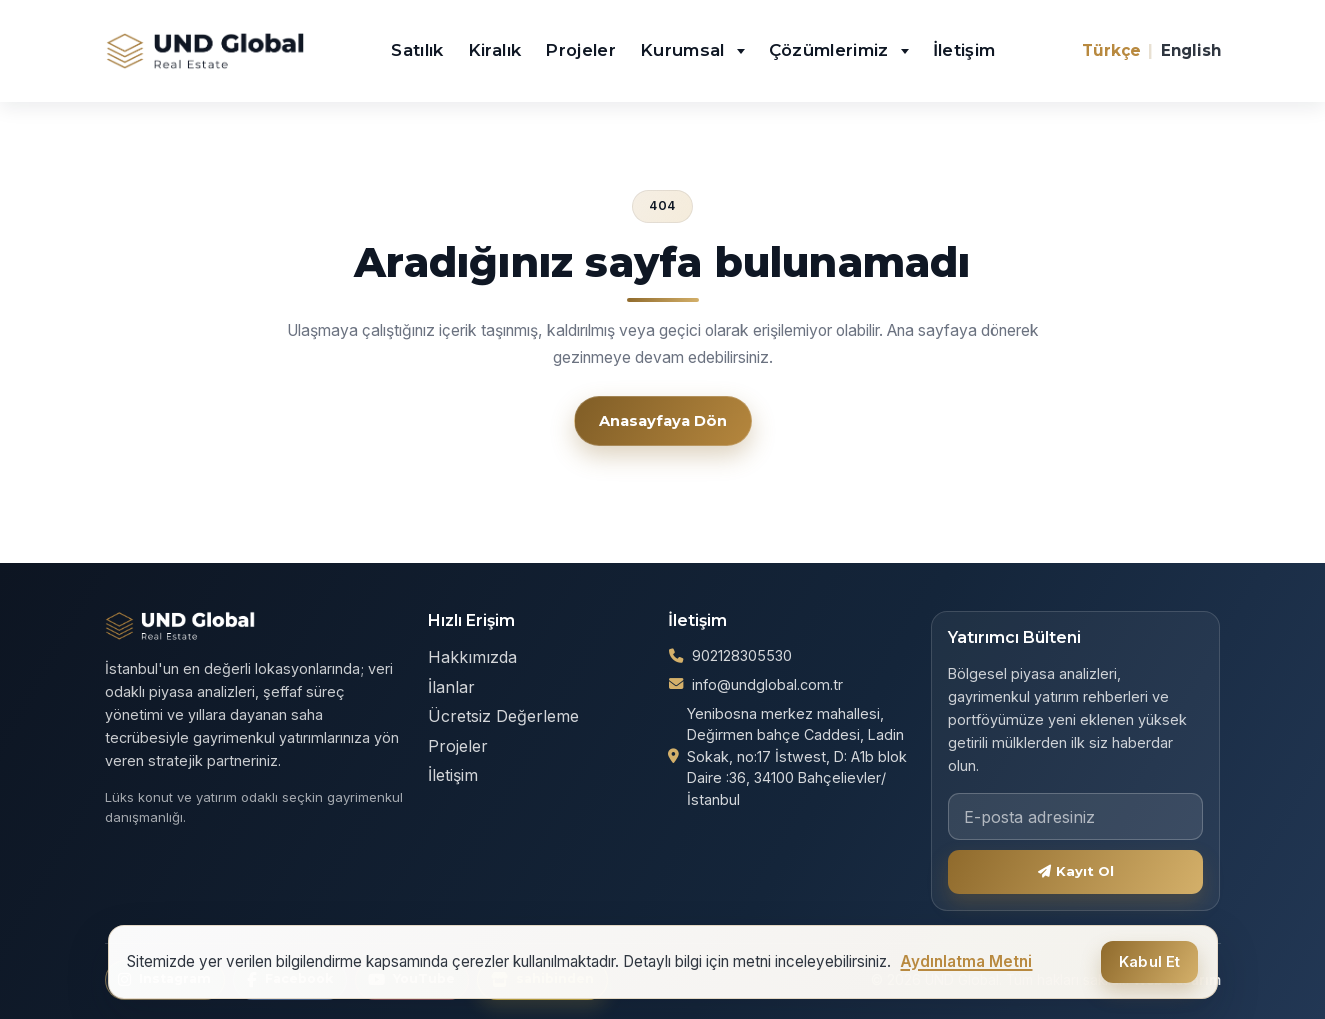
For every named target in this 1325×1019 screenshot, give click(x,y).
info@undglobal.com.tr (767, 684)
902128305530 (742, 655)
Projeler (580, 50)
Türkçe (1111, 50)
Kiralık (494, 50)
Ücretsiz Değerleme (503, 716)
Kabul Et (1150, 962)
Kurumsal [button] (685, 50)
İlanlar (451, 687)
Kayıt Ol (1076, 871)
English (1191, 50)
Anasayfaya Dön (663, 421)
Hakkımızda (472, 657)
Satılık (417, 50)
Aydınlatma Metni (966, 961)
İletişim (964, 50)
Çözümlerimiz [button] (832, 50)
